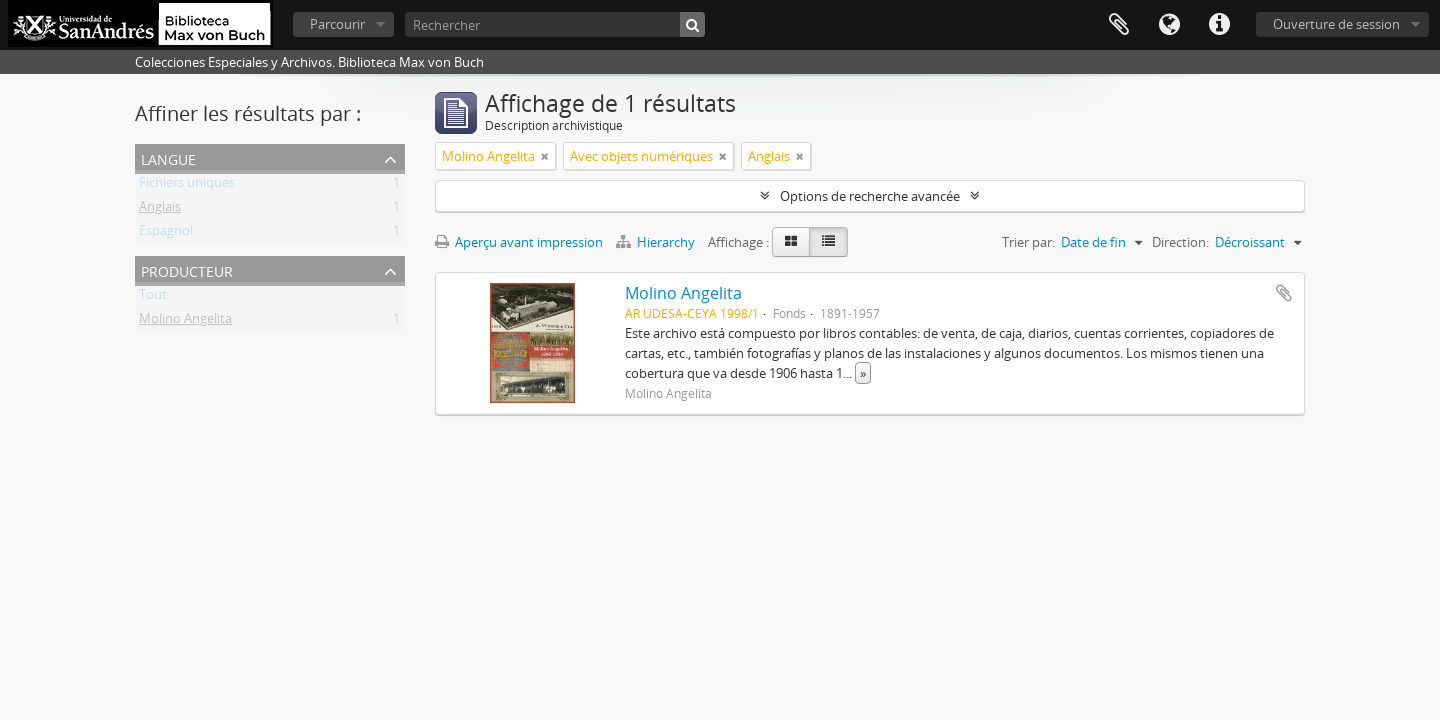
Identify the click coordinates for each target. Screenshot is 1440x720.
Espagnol (166, 234)
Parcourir (337, 24)
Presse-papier (1119, 25)
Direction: (1180, 242)
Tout (153, 298)
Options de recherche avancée (870, 196)
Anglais (160, 210)
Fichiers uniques (187, 186)
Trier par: (1028, 242)
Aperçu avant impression (519, 242)
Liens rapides (1219, 25)
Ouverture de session (1336, 24)
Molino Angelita (185, 322)
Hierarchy (657, 242)
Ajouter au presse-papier (1284, 293)
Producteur (187, 269)
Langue (1169, 25)
